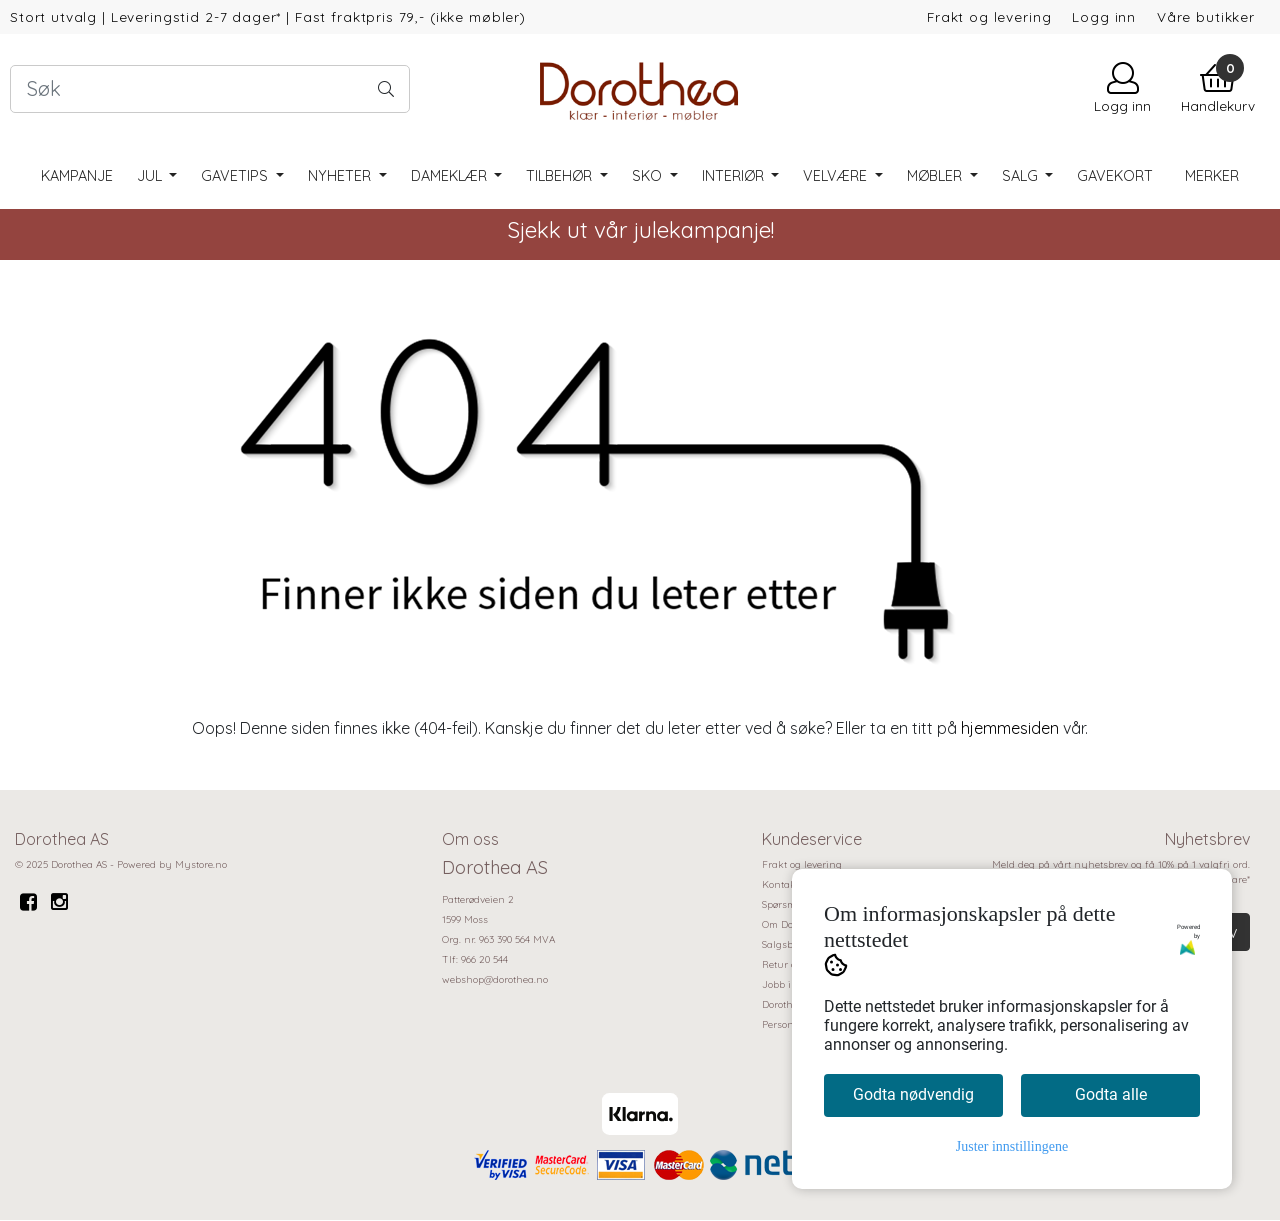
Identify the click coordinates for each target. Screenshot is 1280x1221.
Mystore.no (201, 864)
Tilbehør (561, 176)
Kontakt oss (789, 884)
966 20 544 (484, 959)
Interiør (735, 176)
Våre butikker (1206, 16)
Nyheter (341, 176)
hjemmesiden (1010, 728)
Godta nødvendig (913, 1094)
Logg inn (1104, 16)
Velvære (837, 176)
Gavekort (1115, 176)
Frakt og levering (989, 16)
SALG (1022, 176)
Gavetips (236, 176)
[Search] (210, 89)
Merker (1212, 176)
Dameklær (451, 176)
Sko (649, 176)
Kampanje (77, 176)
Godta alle (1111, 1094)
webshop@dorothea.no (495, 979)
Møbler (936, 176)
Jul (151, 176)
